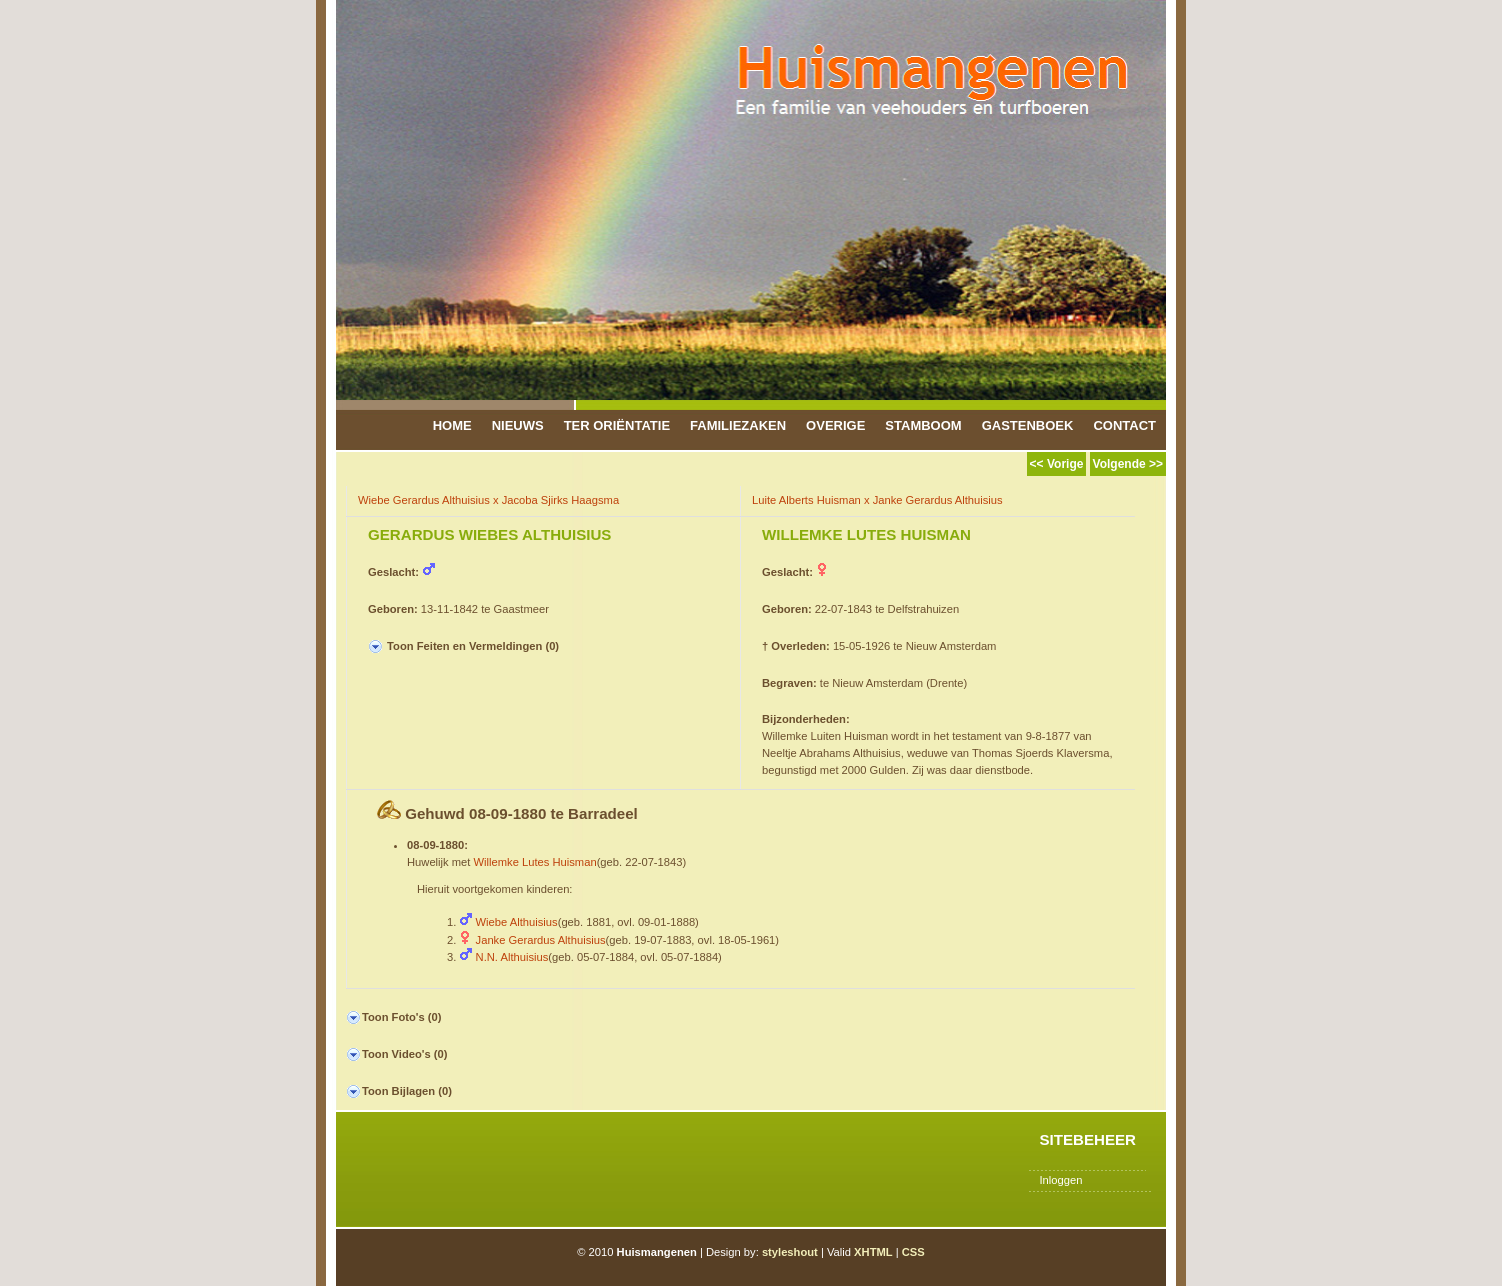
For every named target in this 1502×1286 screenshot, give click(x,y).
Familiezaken (738, 425)
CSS (913, 1252)
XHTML (873, 1252)
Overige (835, 425)
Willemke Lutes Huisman (535, 862)
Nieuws (518, 425)
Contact (1124, 425)
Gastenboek (1028, 425)
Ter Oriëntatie (617, 425)
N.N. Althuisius (512, 957)
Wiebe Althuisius (517, 922)
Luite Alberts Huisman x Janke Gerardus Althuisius (877, 500)
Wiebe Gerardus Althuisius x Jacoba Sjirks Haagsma (488, 500)
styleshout (790, 1252)
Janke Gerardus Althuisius (541, 940)
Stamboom (923, 425)
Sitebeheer (1087, 1139)
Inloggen (1060, 1180)
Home (452, 425)
